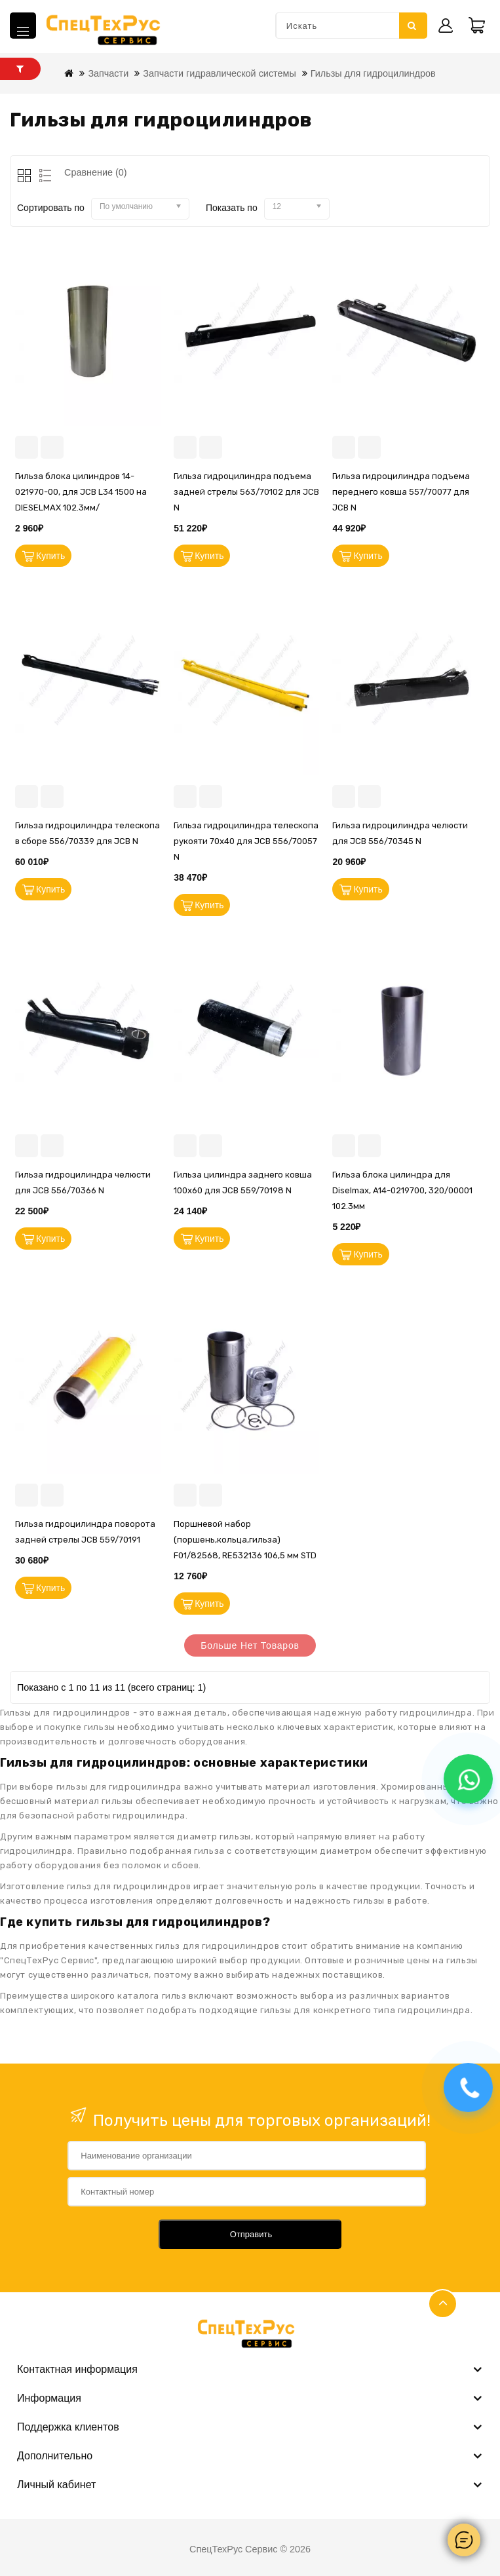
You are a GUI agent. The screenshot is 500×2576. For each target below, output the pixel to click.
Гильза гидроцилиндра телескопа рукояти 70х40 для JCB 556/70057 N (246, 841)
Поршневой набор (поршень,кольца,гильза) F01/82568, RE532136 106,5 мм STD (245, 1539)
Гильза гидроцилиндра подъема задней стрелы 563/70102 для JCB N (246, 491)
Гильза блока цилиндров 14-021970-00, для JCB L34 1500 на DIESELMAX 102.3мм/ (81, 491)
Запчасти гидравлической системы (219, 73)
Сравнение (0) (95, 172)
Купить (50, 555)
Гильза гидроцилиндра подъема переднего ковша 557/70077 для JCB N (401, 491)
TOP (442, 2303)
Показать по (232, 207)
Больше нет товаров (250, 1645)
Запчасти (108, 73)
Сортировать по (51, 207)
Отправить (251, 2234)
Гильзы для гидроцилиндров (373, 73)
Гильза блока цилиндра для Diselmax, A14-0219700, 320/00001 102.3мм (402, 1190)
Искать (412, 25)
